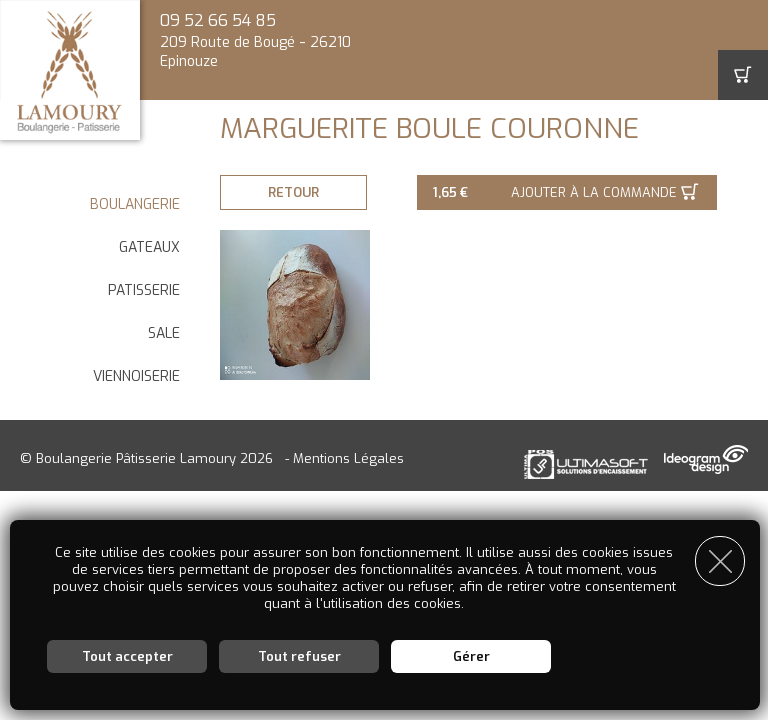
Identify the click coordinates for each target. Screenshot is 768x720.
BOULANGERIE (135, 204)
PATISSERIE (144, 290)
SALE (164, 333)
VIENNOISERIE (136, 376)
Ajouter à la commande (597, 192)
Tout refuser (299, 655)
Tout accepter (127, 655)
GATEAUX (149, 247)
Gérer (471, 655)
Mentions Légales (348, 458)
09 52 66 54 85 (218, 20)
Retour (295, 192)
